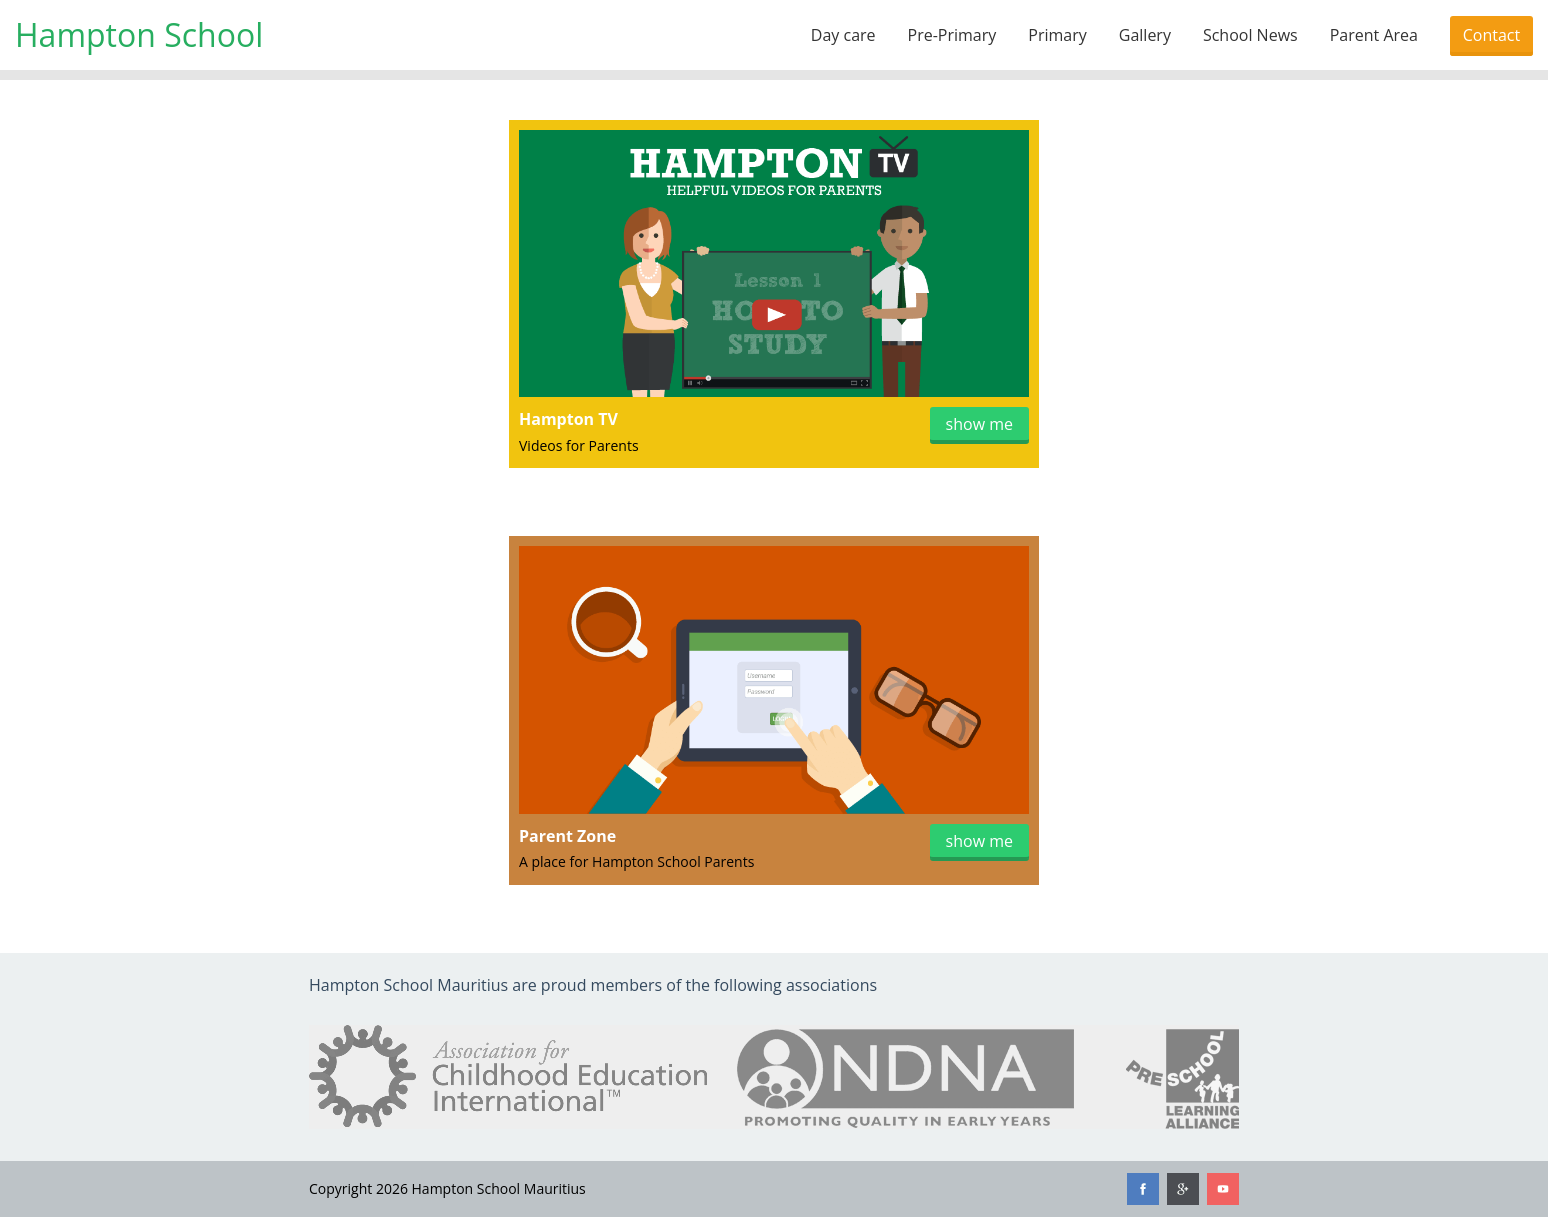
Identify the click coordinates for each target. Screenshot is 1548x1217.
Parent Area (1374, 35)
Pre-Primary (952, 35)
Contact (1491, 35)
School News (1250, 35)
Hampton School (139, 34)
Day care (843, 35)
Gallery (1145, 35)
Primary (1057, 35)
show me (979, 424)
